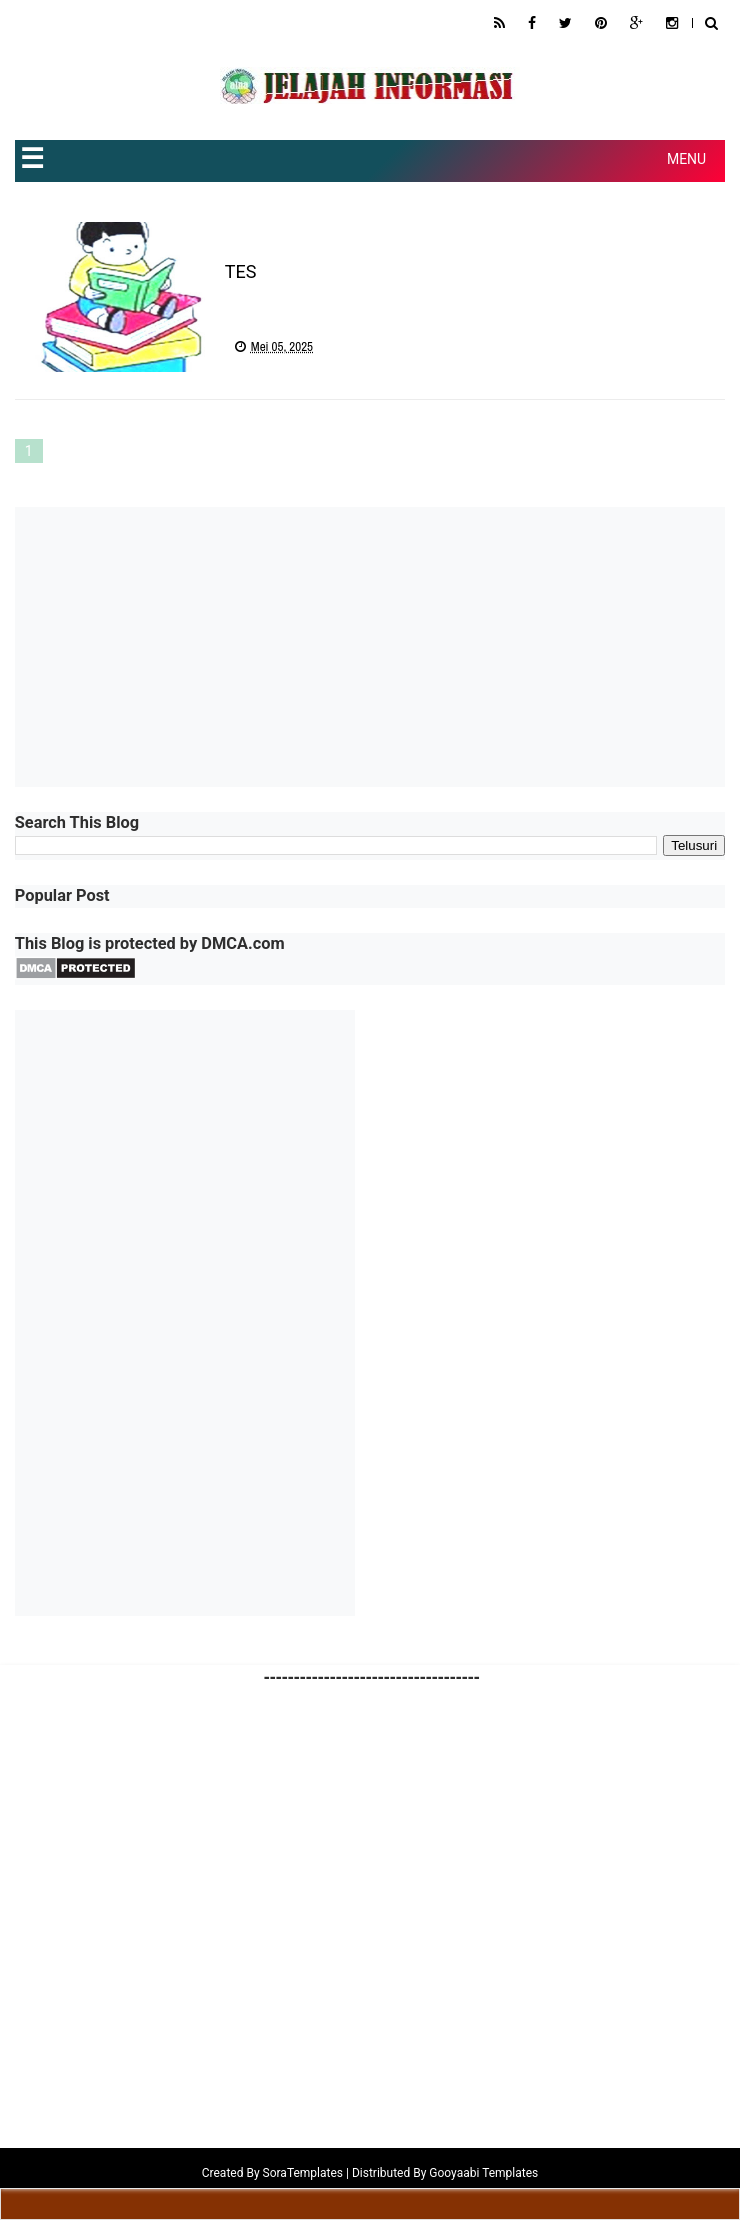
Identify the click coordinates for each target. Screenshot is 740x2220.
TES (241, 271)
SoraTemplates (303, 2173)
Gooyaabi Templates (483, 2173)
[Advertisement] (370, 647)
